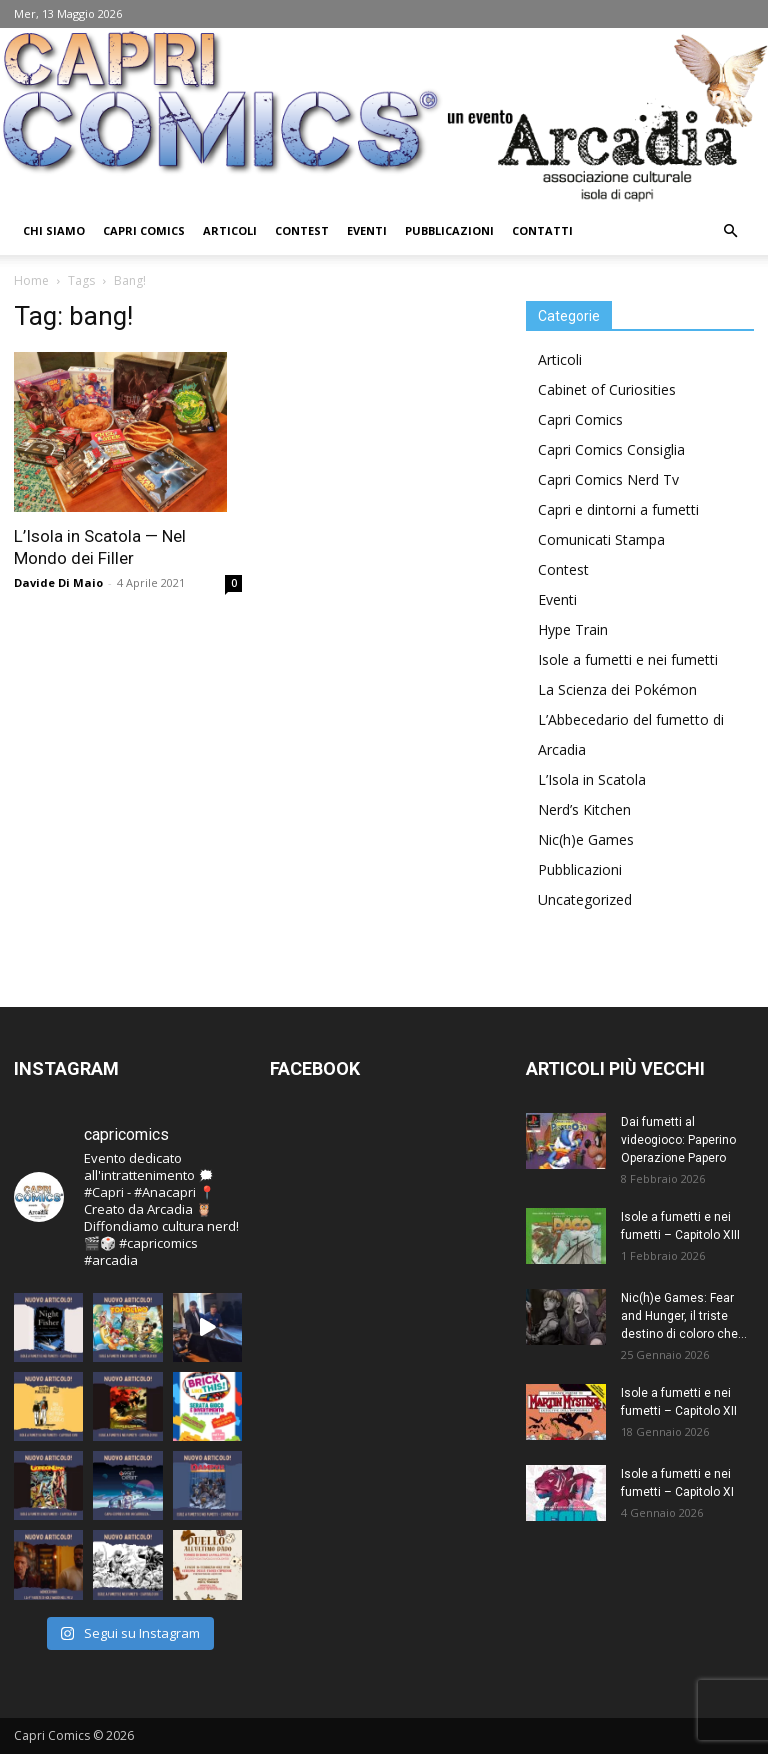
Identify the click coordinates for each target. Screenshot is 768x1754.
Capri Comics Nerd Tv (608, 479)
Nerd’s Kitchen (584, 809)
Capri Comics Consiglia (611, 449)
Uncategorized (585, 899)
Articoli (230, 230)
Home (31, 280)
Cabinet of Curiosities (607, 389)
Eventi (367, 230)
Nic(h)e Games (586, 839)
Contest (302, 230)
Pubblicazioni (449, 230)
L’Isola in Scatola (592, 779)
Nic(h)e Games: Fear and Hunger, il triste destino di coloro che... (684, 1316)
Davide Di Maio (58, 582)
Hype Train (573, 629)
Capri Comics (144, 230)
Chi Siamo (54, 230)
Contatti (542, 230)
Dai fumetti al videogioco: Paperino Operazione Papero (678, 1140)
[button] (730, 231)
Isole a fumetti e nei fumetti (628, 659)
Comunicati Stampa (601, 539)
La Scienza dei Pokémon (617, 689)
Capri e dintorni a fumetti (618, 509)
